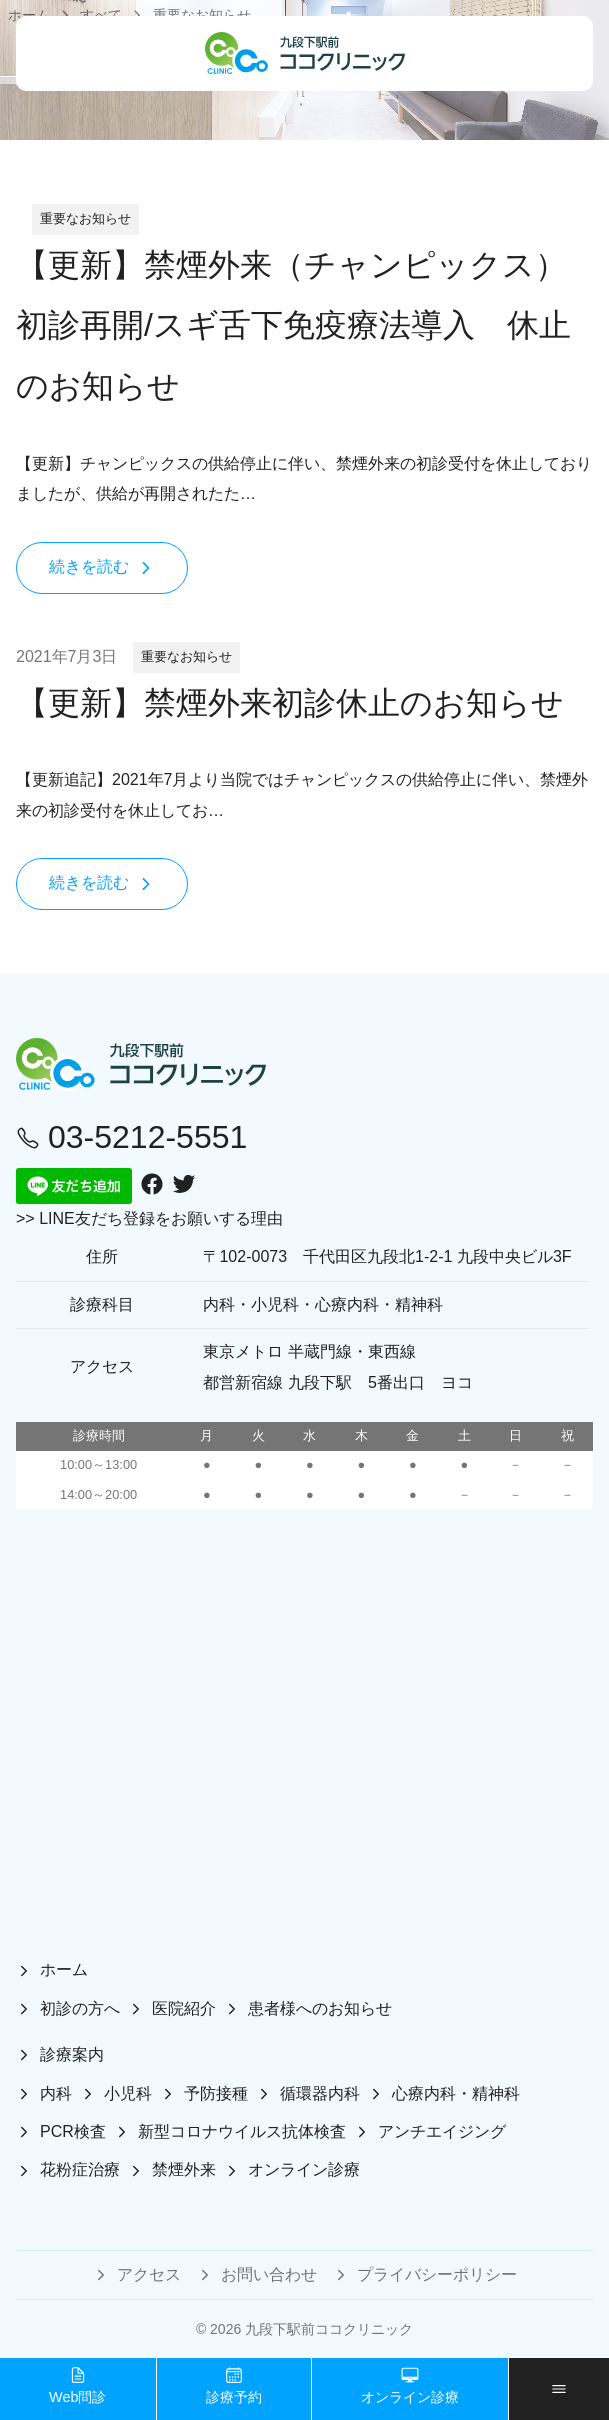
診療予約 (234, 2385)
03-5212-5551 (131, 1137)
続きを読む (102, 567)
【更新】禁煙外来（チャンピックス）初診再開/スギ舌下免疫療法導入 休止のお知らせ (293, 326)
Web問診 (77, 2385)
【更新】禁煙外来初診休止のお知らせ (290, 703)
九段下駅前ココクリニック (329, 2329)
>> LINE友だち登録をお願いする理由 (149, 1218)
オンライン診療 (410, 2385)
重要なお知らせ (85, 218)
